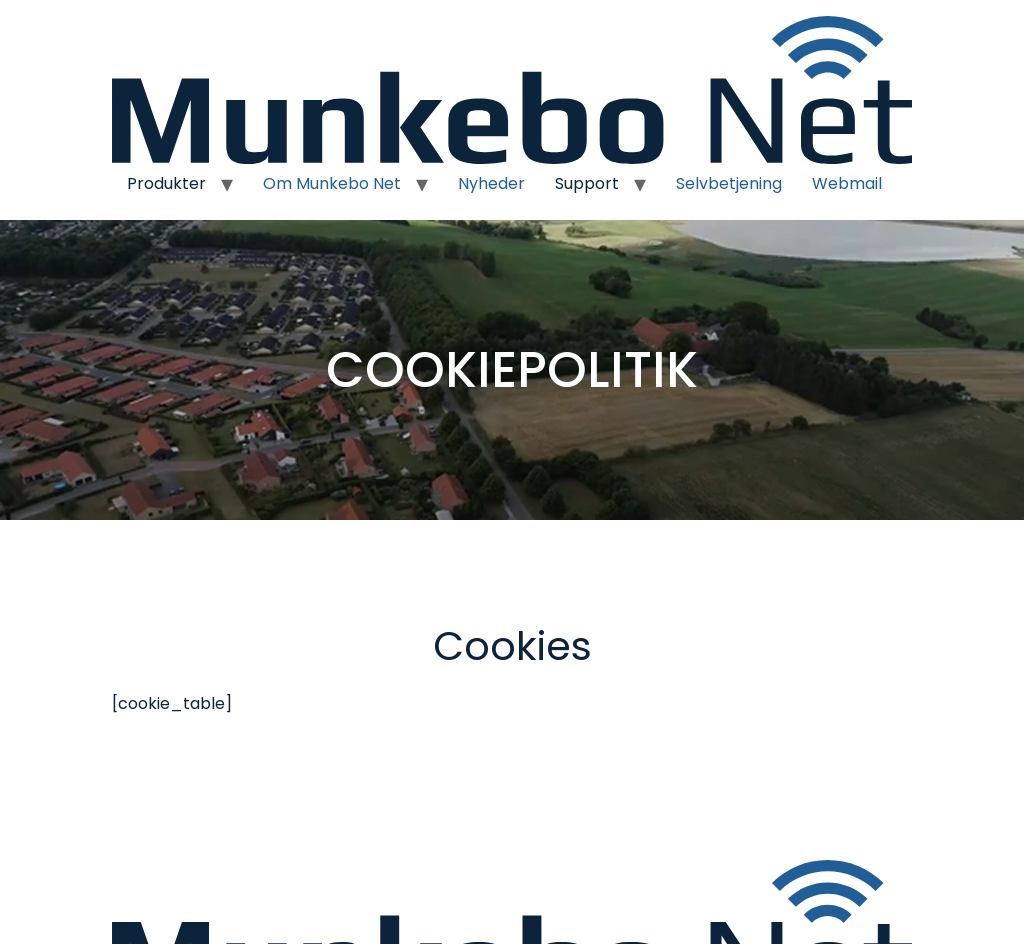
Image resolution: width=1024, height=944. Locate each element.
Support (587, 183)
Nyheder (491, 183)
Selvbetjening (729, 183)
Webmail (847, 183)
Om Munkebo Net (332, 183)
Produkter (166, 183)
